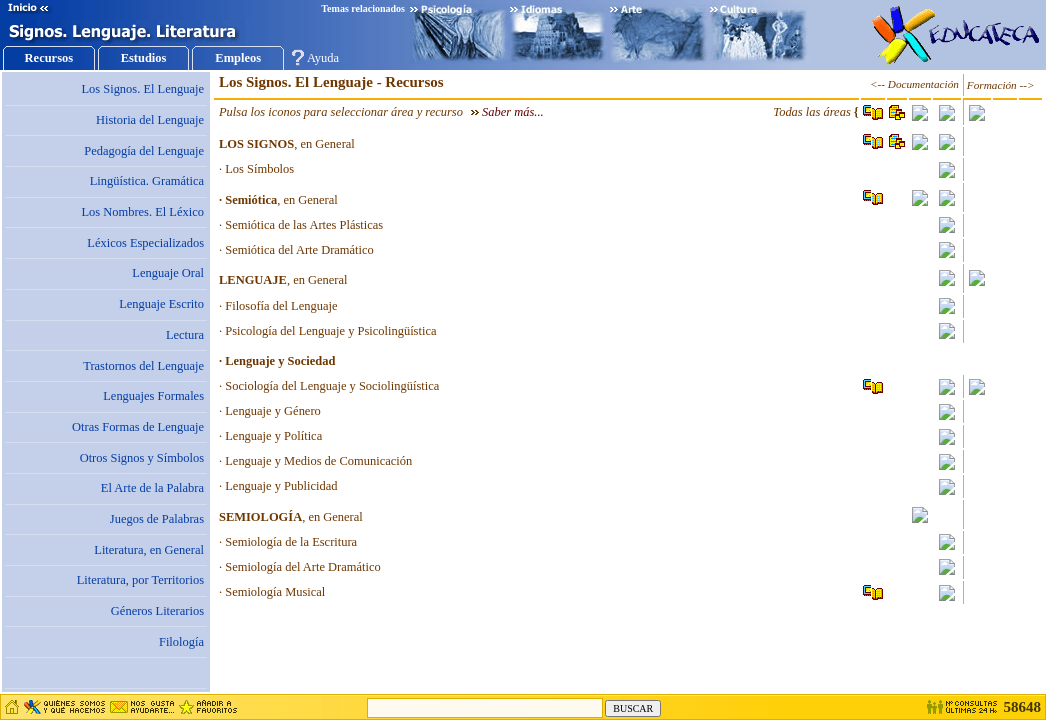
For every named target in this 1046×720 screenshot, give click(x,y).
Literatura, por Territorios (140, 580)
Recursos (49, 58)
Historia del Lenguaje (150, 120)
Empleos (238, 58)
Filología (181, 642)
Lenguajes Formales (153, 396)
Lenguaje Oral (168, 273)
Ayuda (323, 58)
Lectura (185, 335)
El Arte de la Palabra (152, 488)
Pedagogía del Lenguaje (144, 151)
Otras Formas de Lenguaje (138, 427)
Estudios (144, 58)
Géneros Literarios (157, 611)
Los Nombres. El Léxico (142, 212)
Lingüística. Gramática (147, 181)
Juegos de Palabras (157, 519)
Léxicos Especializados (145, 243)
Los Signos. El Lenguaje (142, 89)
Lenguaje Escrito (161, 304)
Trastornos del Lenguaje (143, 366)
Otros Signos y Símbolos (142, 458)
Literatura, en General (149, 550)
